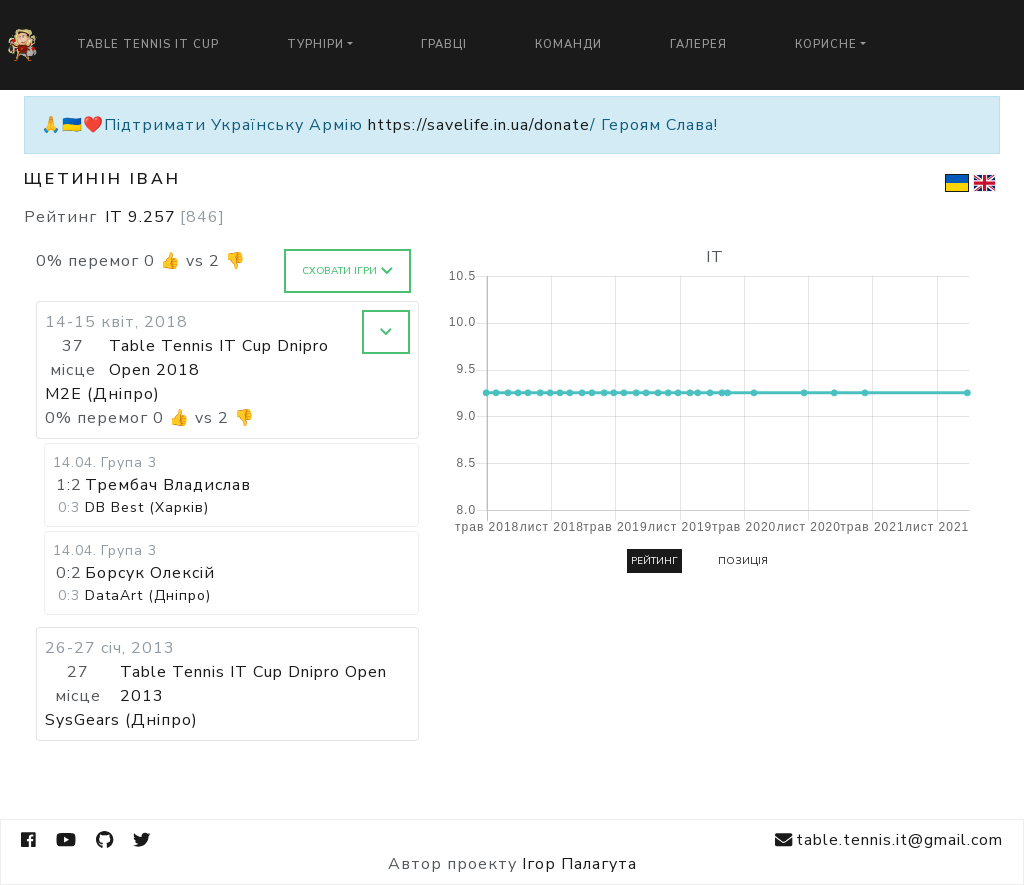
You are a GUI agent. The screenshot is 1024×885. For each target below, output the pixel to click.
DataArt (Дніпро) (148, 595)
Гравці (444, 44)
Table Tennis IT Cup (148, 44)
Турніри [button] (315, 44)
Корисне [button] (826, 44)
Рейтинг (654, 561)
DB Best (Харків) (147, 507)
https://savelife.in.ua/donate (479, 125)
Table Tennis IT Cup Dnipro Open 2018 (219, 358)
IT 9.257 (165, 217)
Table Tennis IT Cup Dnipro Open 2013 (253, 684)
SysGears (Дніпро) (121, 720)
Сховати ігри (347, 271)
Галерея (698, 44)
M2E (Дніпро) (102, 394)
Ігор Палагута (579, 864)
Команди (568, 44)
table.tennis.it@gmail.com (889, 840)
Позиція (743, 561)
